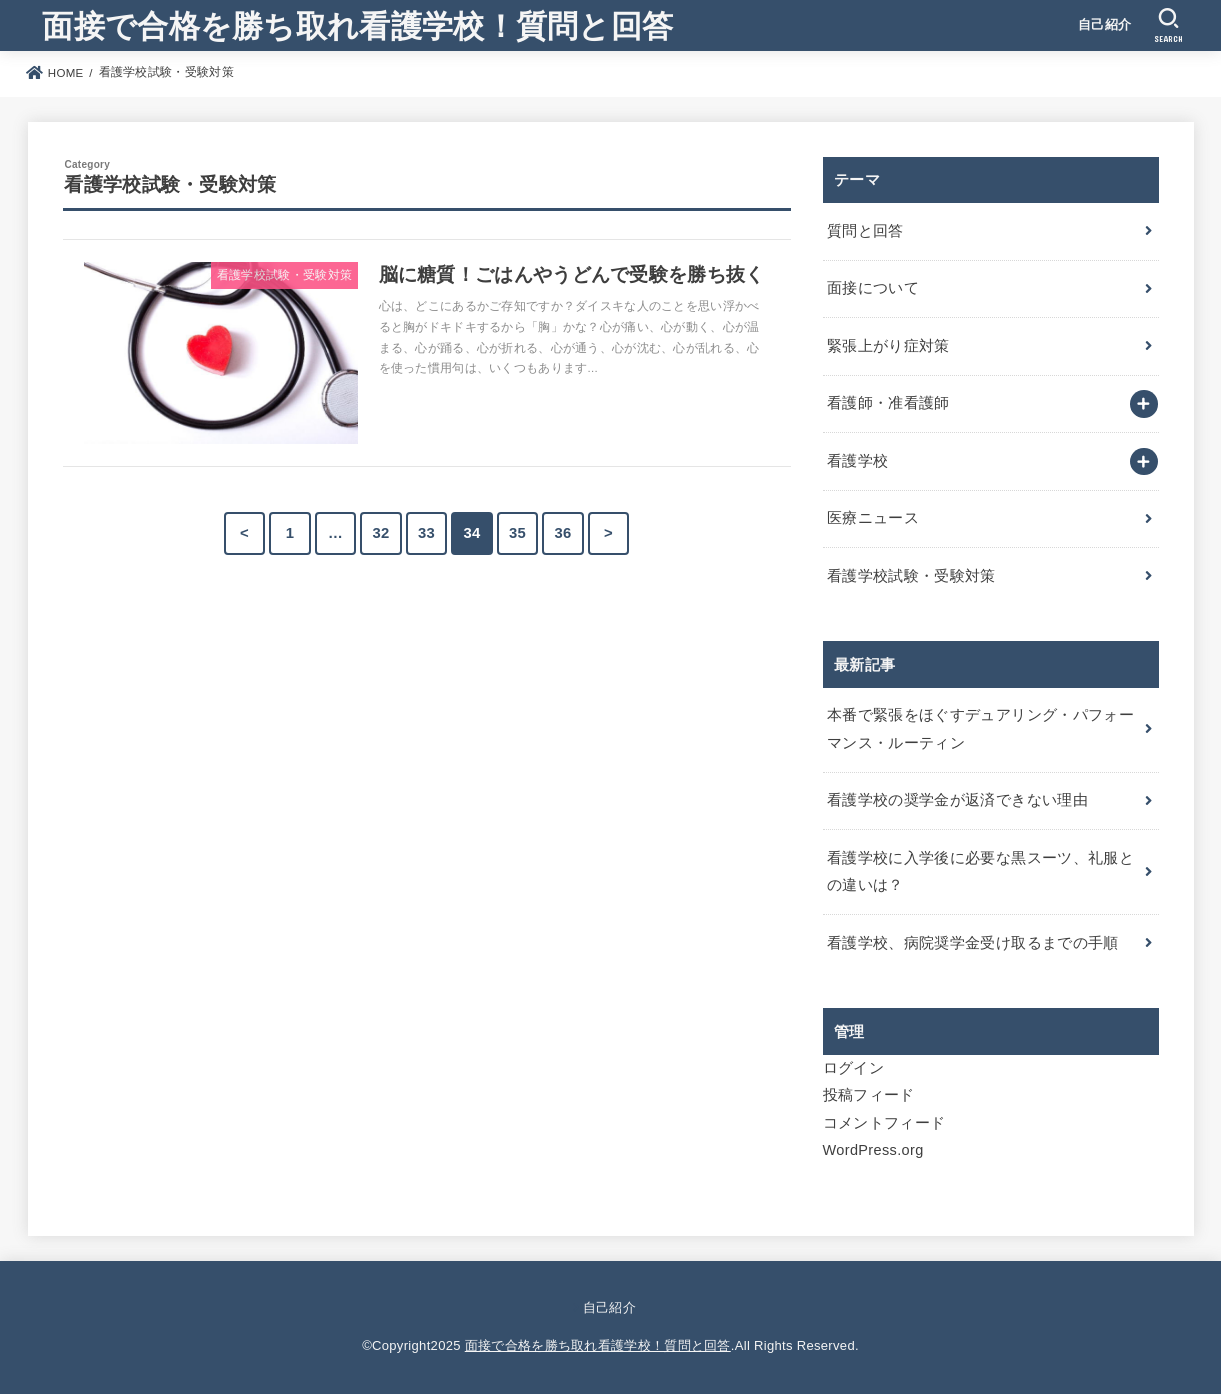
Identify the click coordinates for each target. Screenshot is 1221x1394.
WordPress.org (873, 1150)
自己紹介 (1104, 24)
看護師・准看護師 (888, 403)
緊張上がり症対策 (888, 346)
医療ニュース (873, 518)
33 (426, 533)
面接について (873, 288)
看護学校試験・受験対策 (911, 576)
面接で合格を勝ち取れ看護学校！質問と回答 (357, 24)
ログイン (853, 1068)
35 (517, 533)
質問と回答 (865, 231)
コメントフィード (884, 1123)
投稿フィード (869, 1095)
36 (562, 533)
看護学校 (857, 461)
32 (380, 533)
